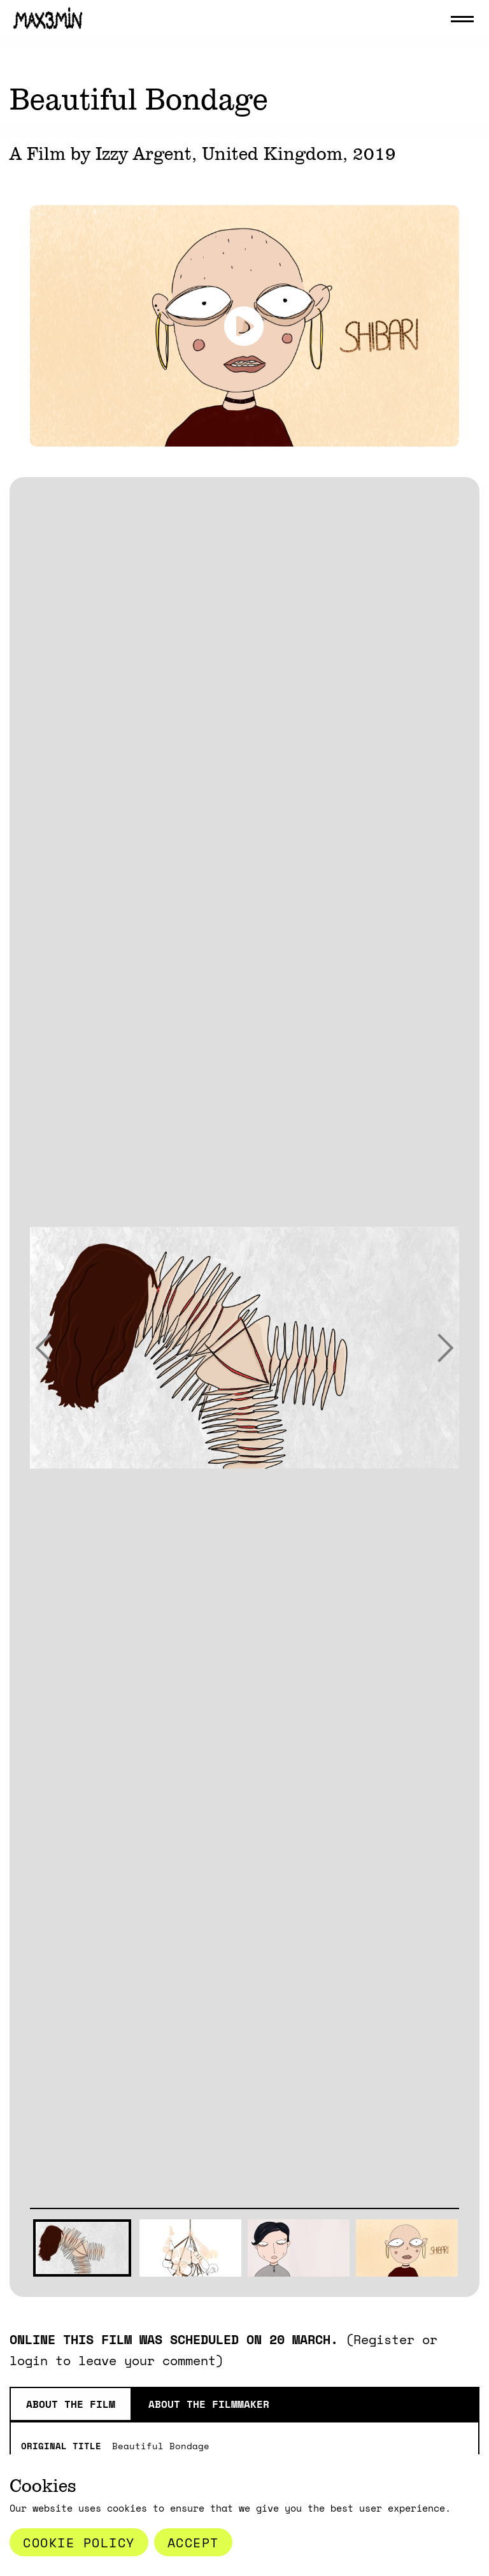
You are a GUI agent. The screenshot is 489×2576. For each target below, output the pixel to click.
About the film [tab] (70, 2403)
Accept (193, 2542)
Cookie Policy (79, 2542)
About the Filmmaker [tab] (208, 2403)
